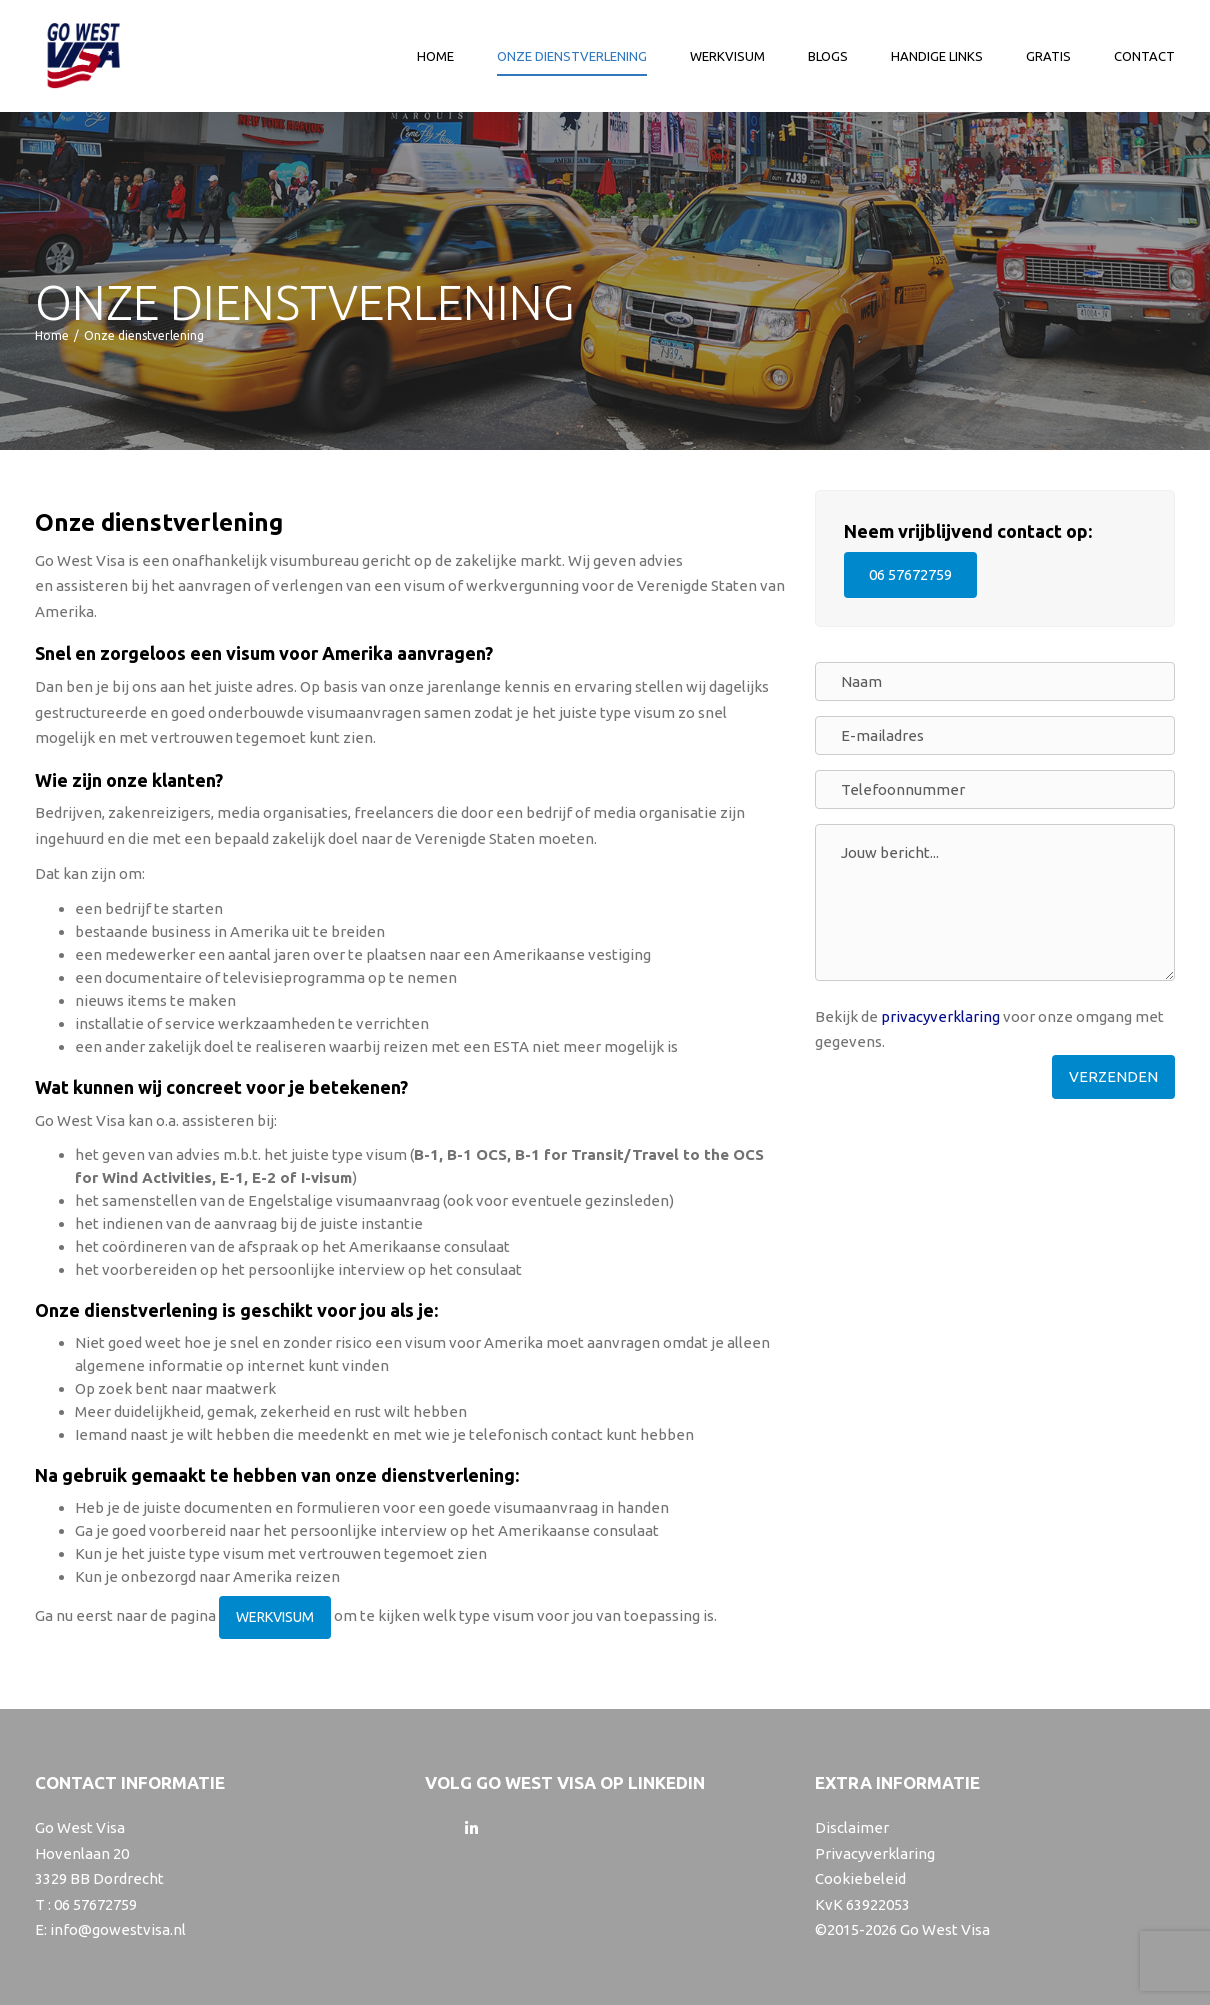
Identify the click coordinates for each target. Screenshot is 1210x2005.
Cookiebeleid (860, 1878)
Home (435, 56)
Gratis (1048, 56)
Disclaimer (852, 1827)
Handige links (937, 56)
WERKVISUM (275, 1617)
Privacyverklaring (875, 1853)
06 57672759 (910, 574)
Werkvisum (727, 56)
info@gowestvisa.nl (118, 1929)
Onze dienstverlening (572, 56)
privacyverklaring (940, 1016)
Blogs (828, 56)
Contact (1144, 56)
